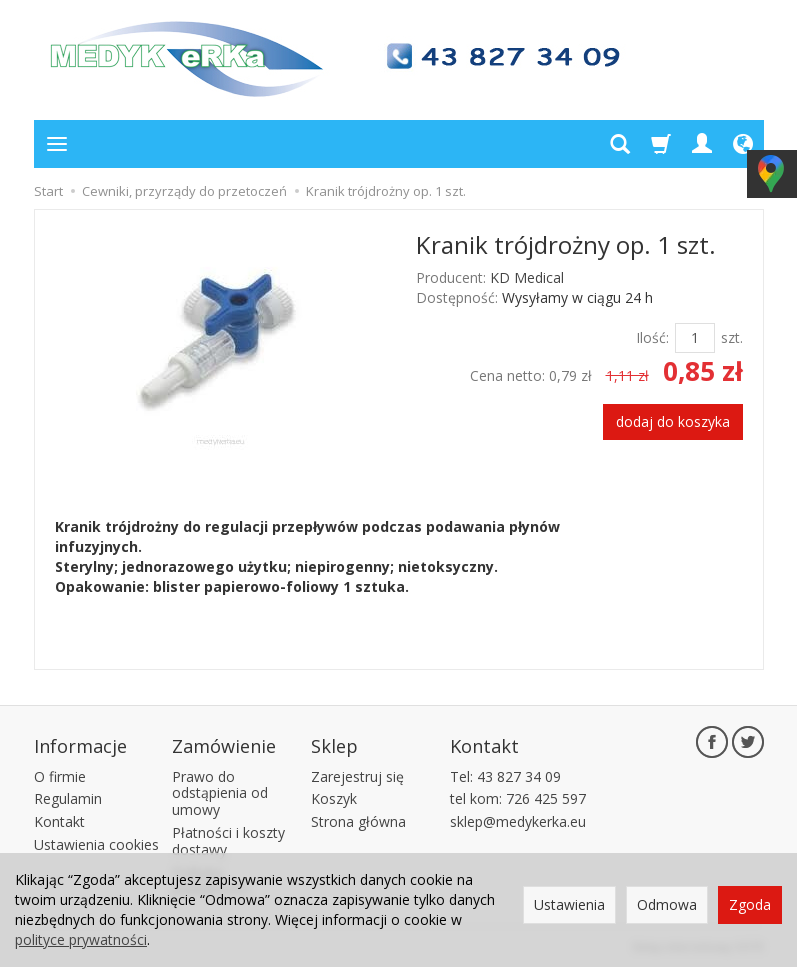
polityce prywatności (81, 939)
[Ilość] (695, 338)
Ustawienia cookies (96, 844)
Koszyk (334, 798)
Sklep (334, 746)
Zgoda (750, 904)
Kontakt (59, 821)
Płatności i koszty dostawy (228, 841)
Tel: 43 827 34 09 (505, 776)
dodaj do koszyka (673, 421)
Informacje (80, 746)
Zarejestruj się (357, 776)
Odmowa (667, 904)
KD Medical (527, 277)
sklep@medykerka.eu (518, 821)
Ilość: (652, 337)
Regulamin (68, 798)
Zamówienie (224, 746)
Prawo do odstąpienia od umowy (220, 793)
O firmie (60, 776)
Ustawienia (569, 904)
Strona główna (358, 821)
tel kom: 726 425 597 (518, 798)
